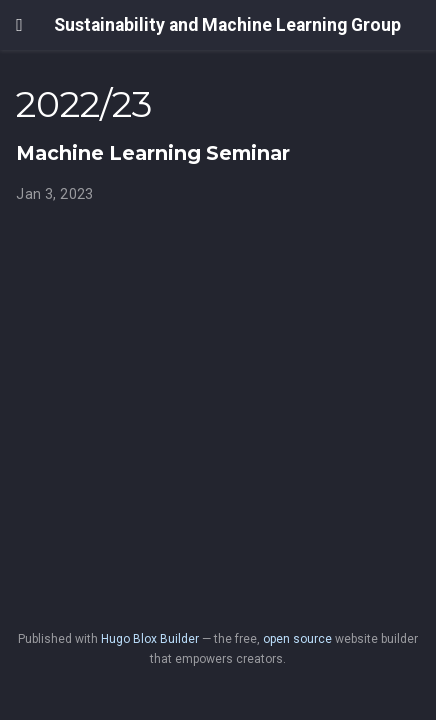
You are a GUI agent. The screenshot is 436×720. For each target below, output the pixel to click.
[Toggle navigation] (19, 25)
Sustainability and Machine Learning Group (227, 25)
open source (297, 639)
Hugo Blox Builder (150, 639)
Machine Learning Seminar (153, 153)
